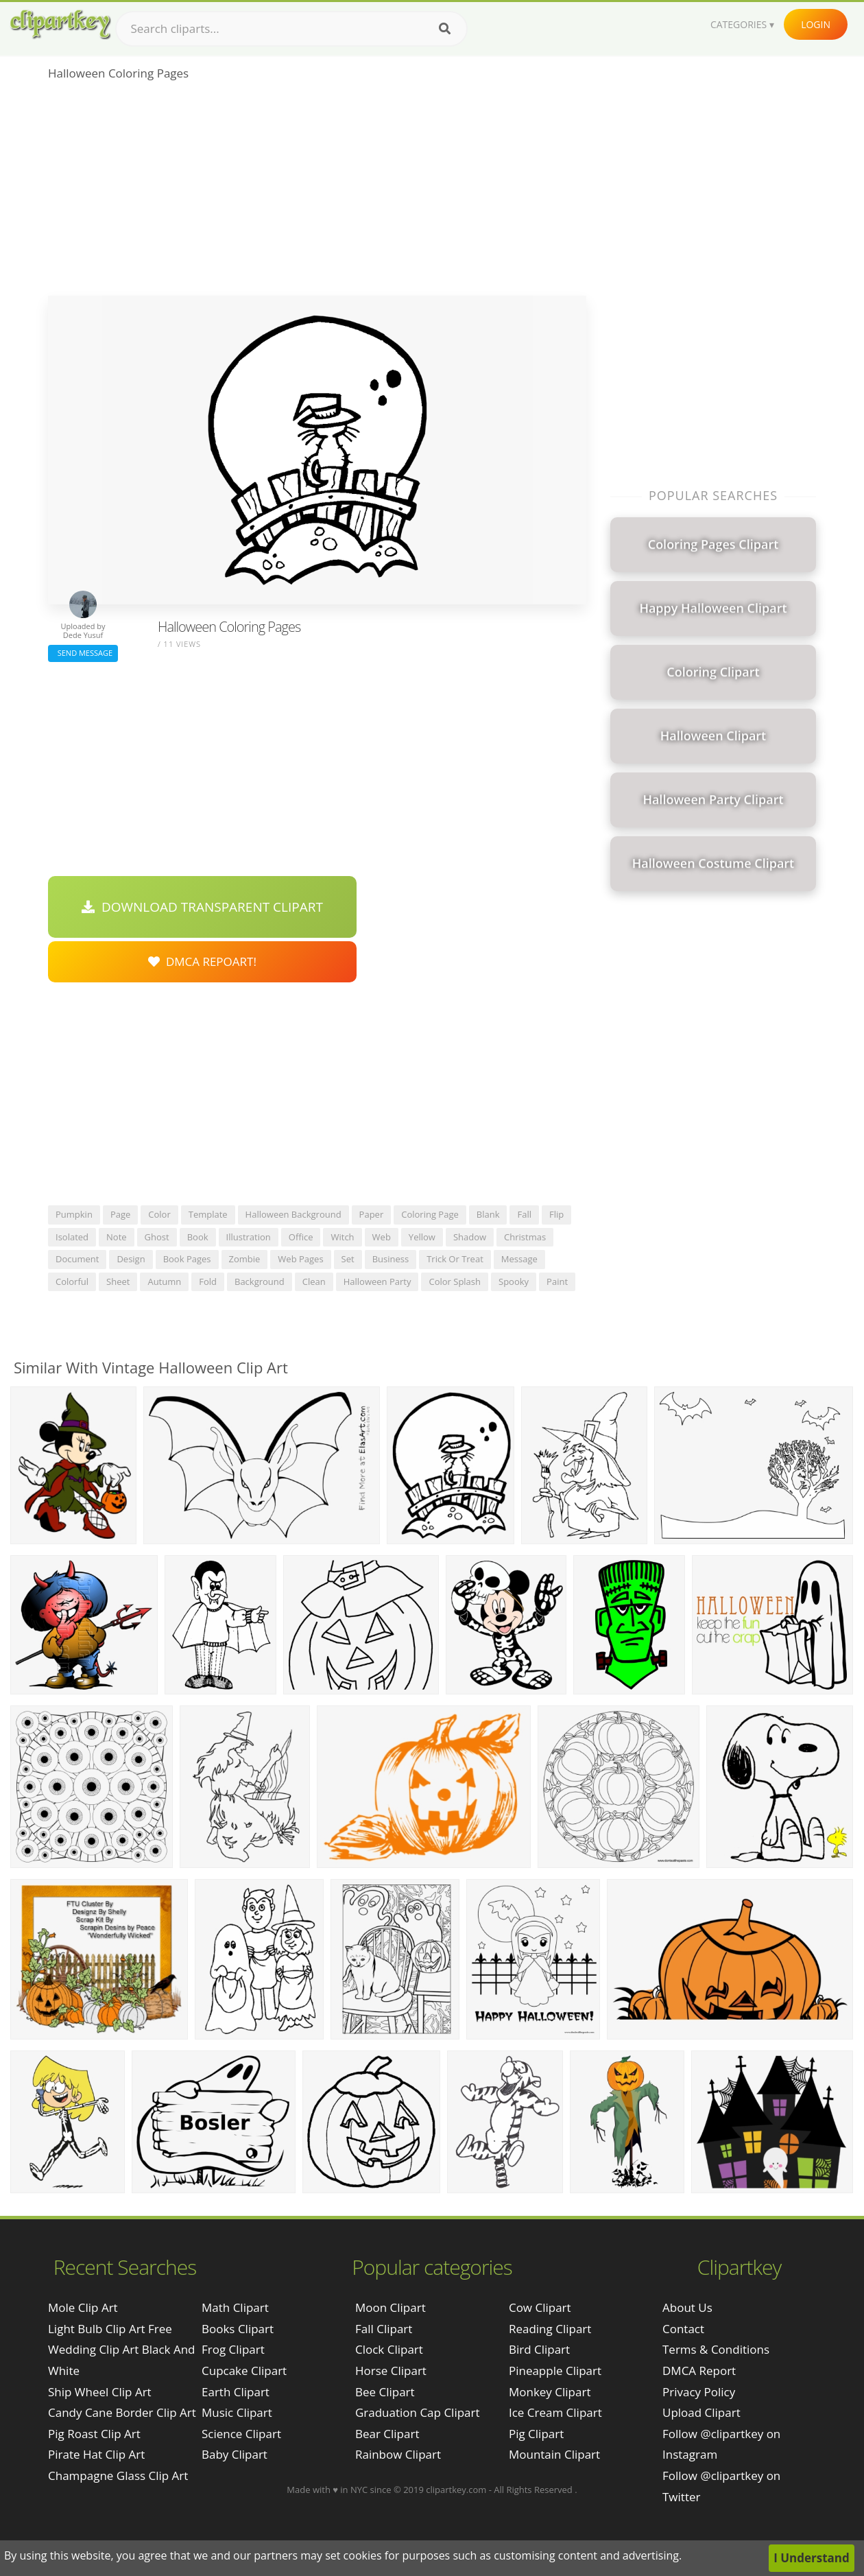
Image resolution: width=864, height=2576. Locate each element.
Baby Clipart (234, 2454)
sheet (118, 1281)
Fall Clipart (383, 2329)
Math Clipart (235, 2307)
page (120, 1214)
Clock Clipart (389, 2349)
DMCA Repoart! (202, 961)
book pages (187, 1259)
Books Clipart (238, 2329)
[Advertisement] (317, 193)
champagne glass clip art (118, 2475)
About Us (687, 2307)
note (116, 1237)
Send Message (82, 653)
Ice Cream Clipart (555, 2412)
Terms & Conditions (715, 2349)
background (260, 1281)
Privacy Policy (698, 2392)
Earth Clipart (235, 2392)
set (348, 1259)
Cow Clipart (540, 2307)
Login (815, 24)
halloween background (293, 1214)
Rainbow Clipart (398, 2454)
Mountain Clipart (554, 2454)
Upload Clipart (701, 2412)
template (208, 1214)
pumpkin (74, 1214)
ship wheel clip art (100, 2392)
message (519, 1259)
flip (556, 1214)
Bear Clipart (387, 2434)
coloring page (430, 1214)
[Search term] (291, 29)
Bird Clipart (539, 2349)
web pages (300, 1259)
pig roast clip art (94, 2434)
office (301, 1237)
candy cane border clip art (122, 2412)
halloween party (377, 1281)
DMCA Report (699, 2370)
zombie (245, 1259)
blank (488, 1214)
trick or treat (455, 1259)
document (77, 1259)
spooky (514, 1281)
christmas (525, 1237)
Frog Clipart (233, 2349)
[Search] (445, 29)
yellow (422, 1237)
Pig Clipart (536, 2434)
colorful (72, 1281)
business (390, 1259)
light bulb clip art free (110, 2329)
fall (524, 1214)
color (159, 1214)
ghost (157, 1237)
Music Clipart (237, 2412)
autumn (164, 1281)
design (131, 1259)
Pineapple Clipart (555, 2370)
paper (371, 1214)
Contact (683, 2329)
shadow (469, 1237)
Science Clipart (241, 2434)
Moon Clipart (390, 2307)
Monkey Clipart (550, 2392)
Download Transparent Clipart (202, 907)
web (381, 1237)
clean (314, 1281)
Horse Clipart (391, 2370)
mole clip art (83, 2307)
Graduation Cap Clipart (417, 2412)
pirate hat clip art (96, 2454)
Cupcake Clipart (244, 2370)
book (197, 1237)
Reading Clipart (550, 2329)
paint (557, 1281)
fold (208, 1281)
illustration (248, 1237)
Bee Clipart (385, 2392)
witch (342, 1237)
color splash (455, 1281)
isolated (72, 1237)
